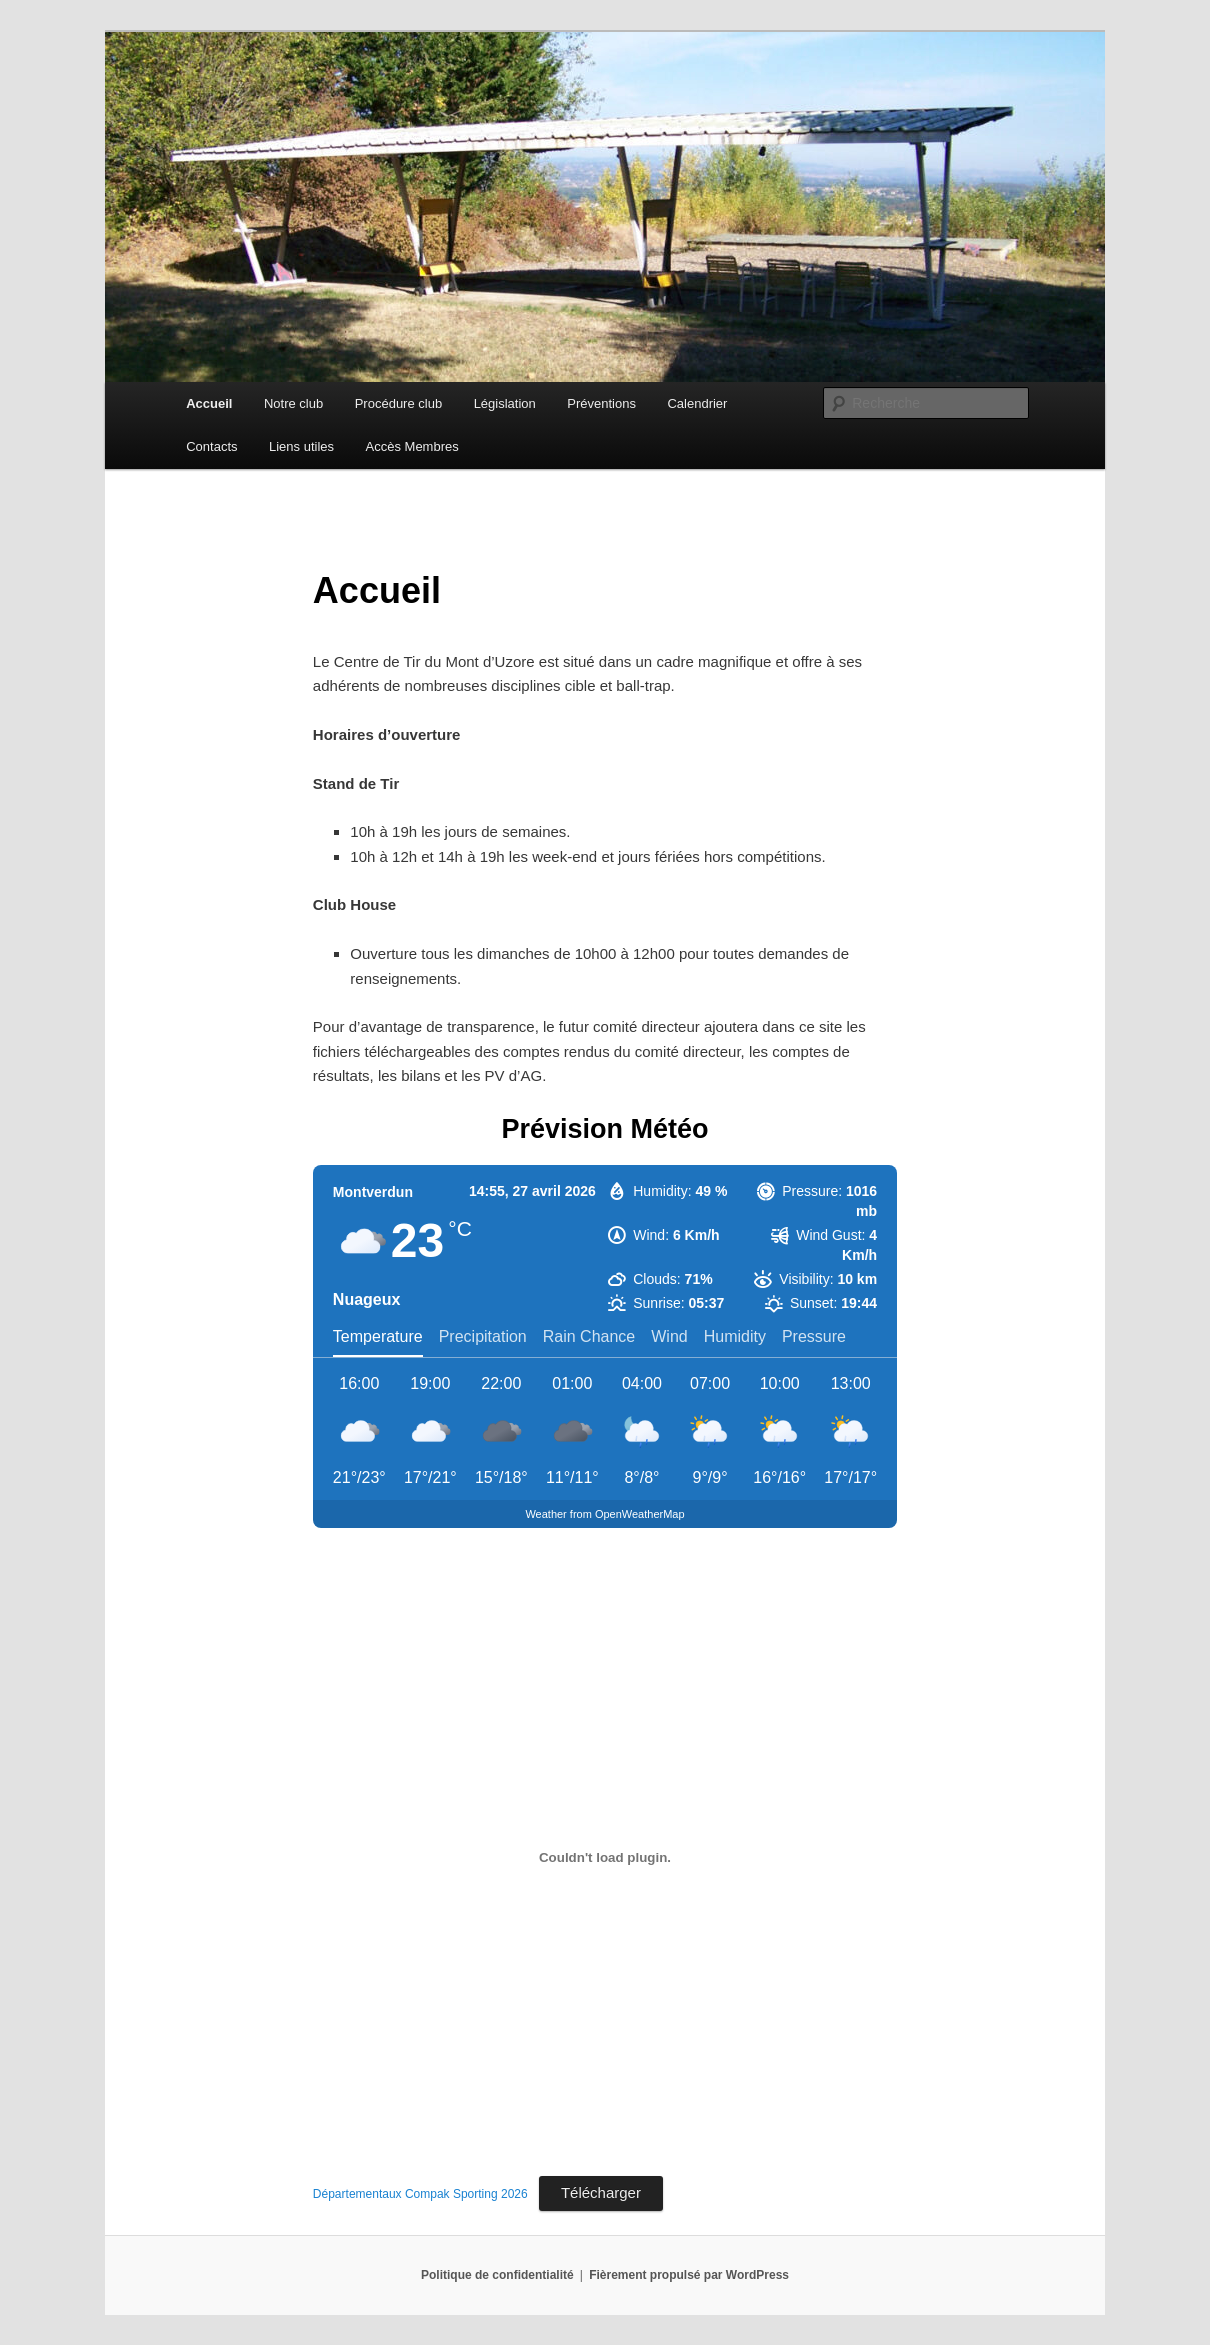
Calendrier (697, 403)
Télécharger (601, 2192)
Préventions (601, 403)
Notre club (293, 403)
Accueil (209, 403)
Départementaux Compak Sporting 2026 (420, 2194)
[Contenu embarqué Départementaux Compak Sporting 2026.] (605, 1858)
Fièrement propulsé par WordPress (689, 2275)
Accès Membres (412, 446)
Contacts (211, 446)
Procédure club (398, 403)
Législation (505, 403)
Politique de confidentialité (497, 2275)
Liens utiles (301, 446)
